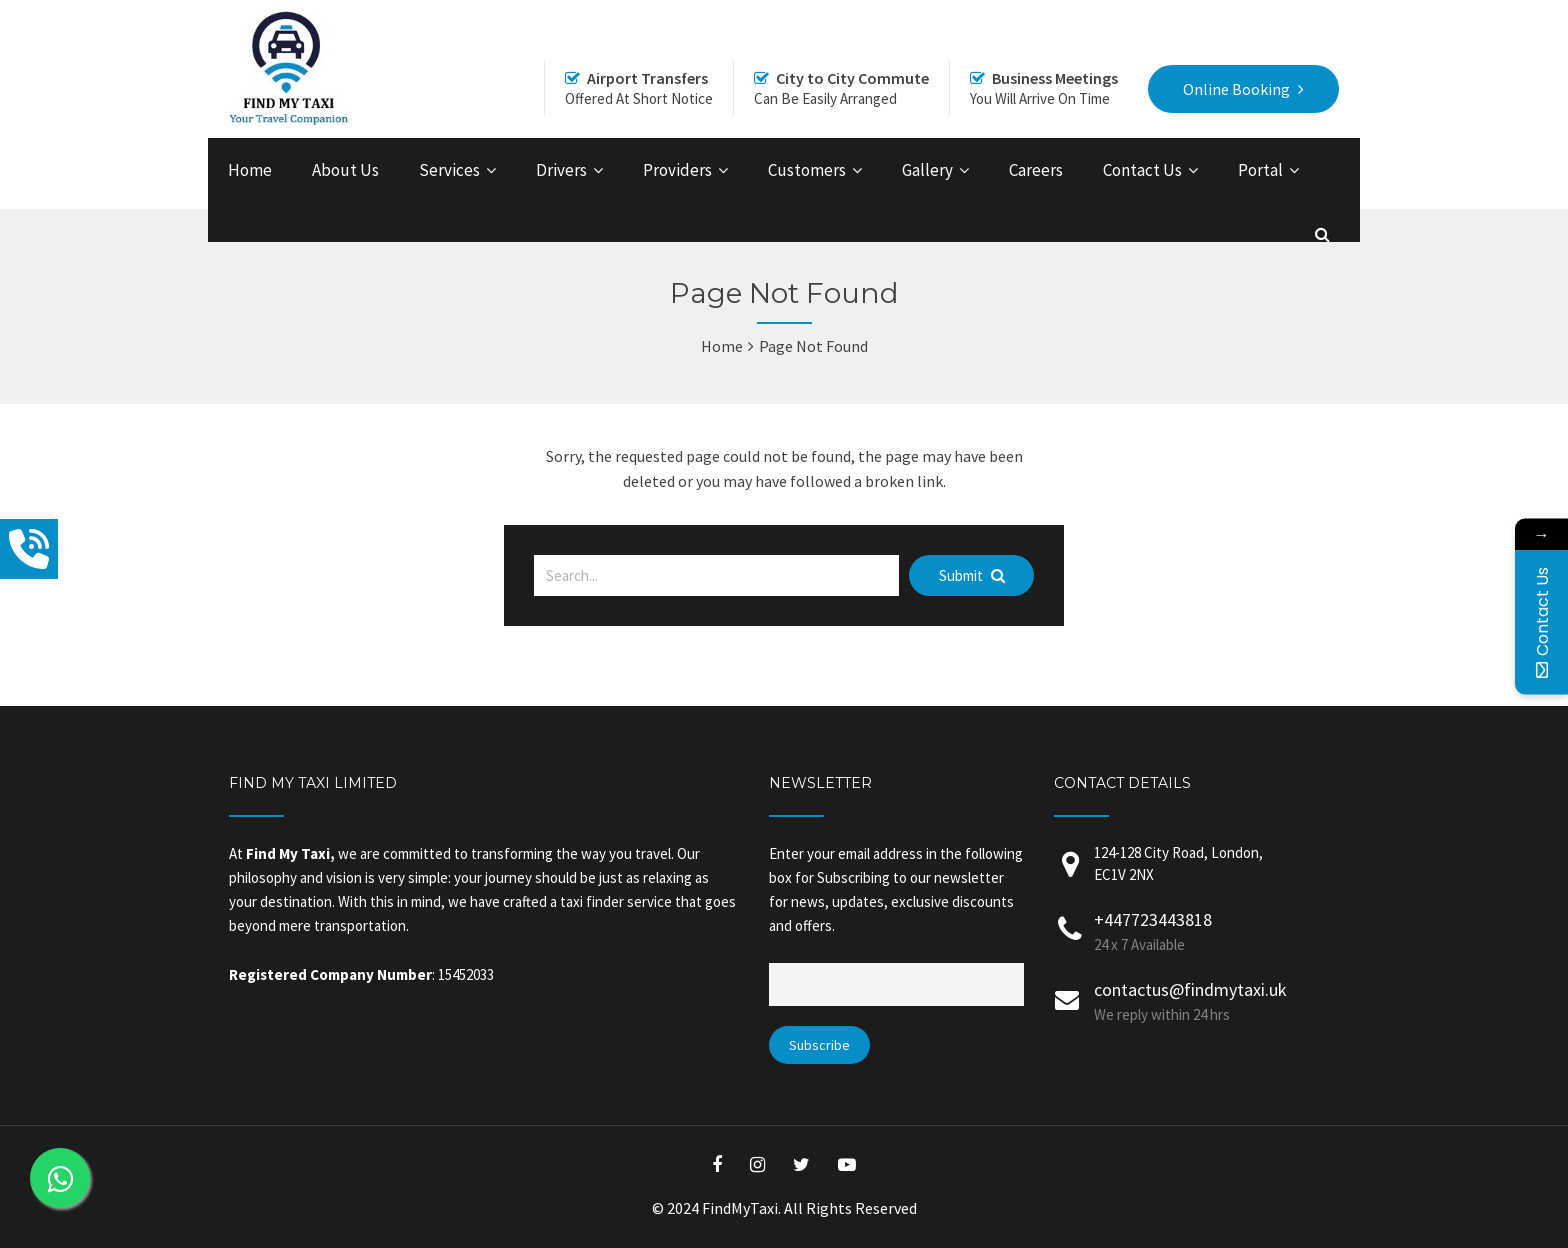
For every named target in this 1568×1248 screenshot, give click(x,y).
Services (449, 170)
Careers (1036, 170)
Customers (807, 170)
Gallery (927, 170)
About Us (345, 170)
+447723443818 (1153, 919)
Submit (972, 575)
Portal (1260, 170)
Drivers (561, 170)
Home (250, 170)
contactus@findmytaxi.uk (1190, 989)
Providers (677, 170)
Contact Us (1142, 170)
